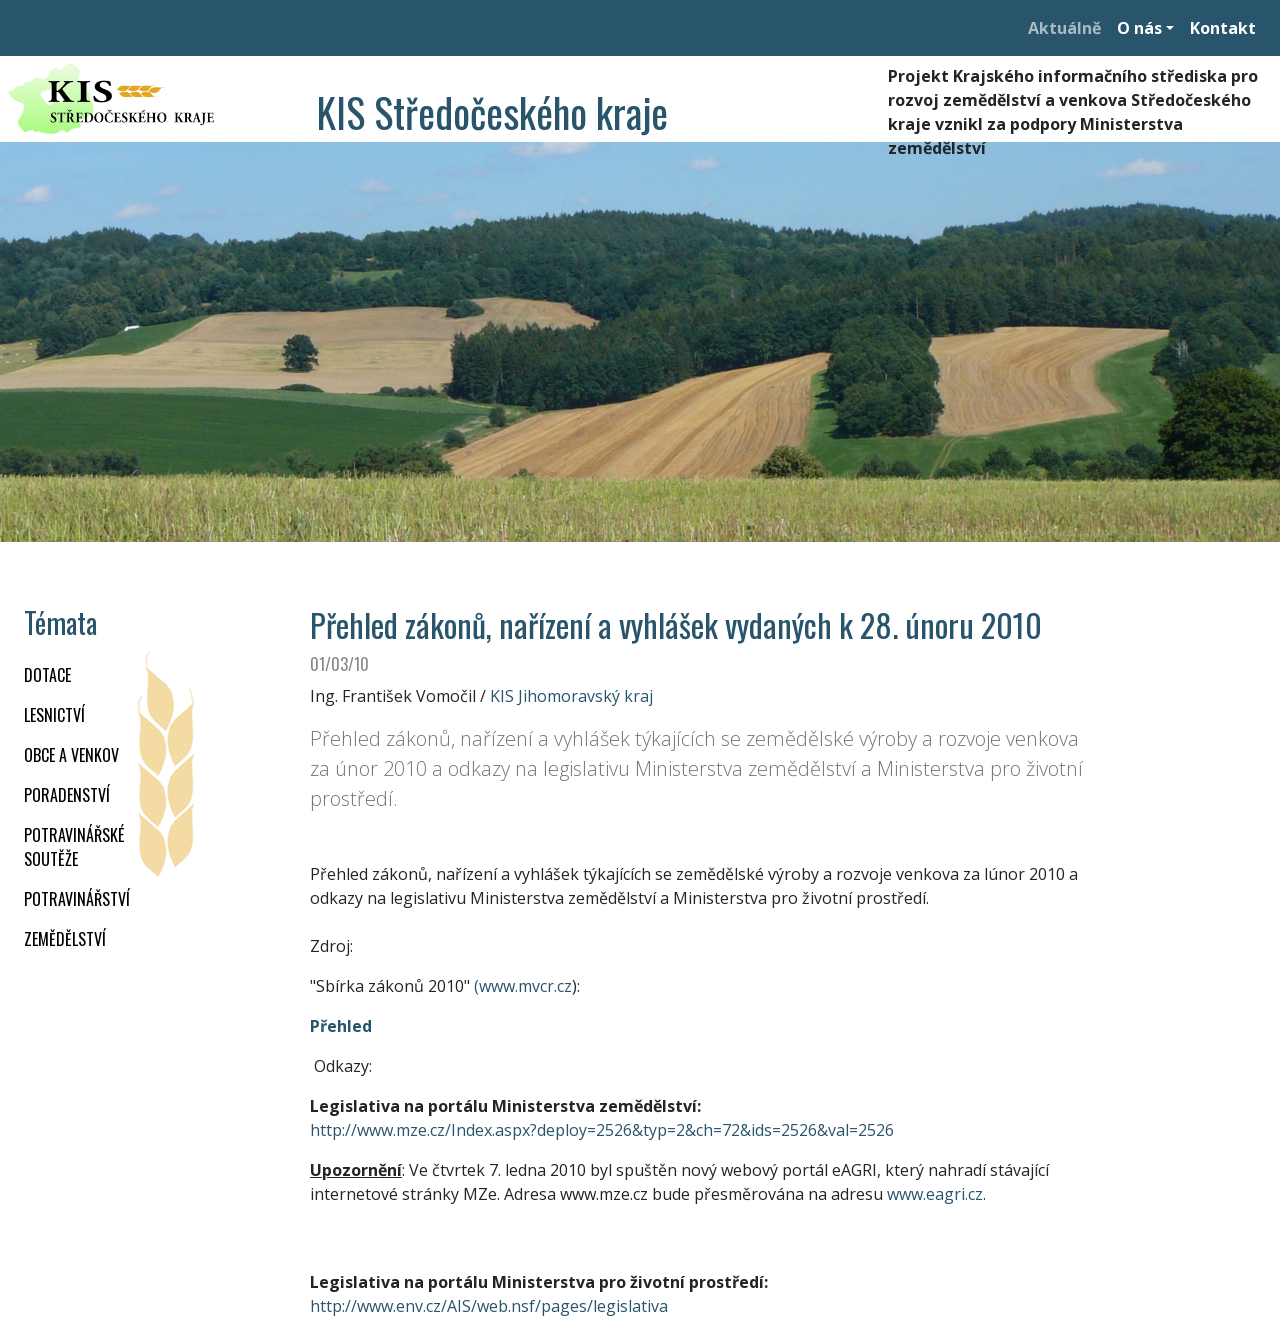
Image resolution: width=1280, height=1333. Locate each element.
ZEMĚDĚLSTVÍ (65, 939)
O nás (1139, 28)
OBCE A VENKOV (71, 755)
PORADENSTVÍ (67, 795)
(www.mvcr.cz (523, 986)
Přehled (341, 1026)
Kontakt (1223, 28)
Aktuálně (1064, 28)
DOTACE (47, 675)
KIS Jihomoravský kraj (571, 696)
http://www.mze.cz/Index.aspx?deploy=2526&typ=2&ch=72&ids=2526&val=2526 (602, 1130)
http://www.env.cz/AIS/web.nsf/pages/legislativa (489, 1306)
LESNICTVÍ (54, 715)
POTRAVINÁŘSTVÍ (77, 899)
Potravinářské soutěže (74, 847)
